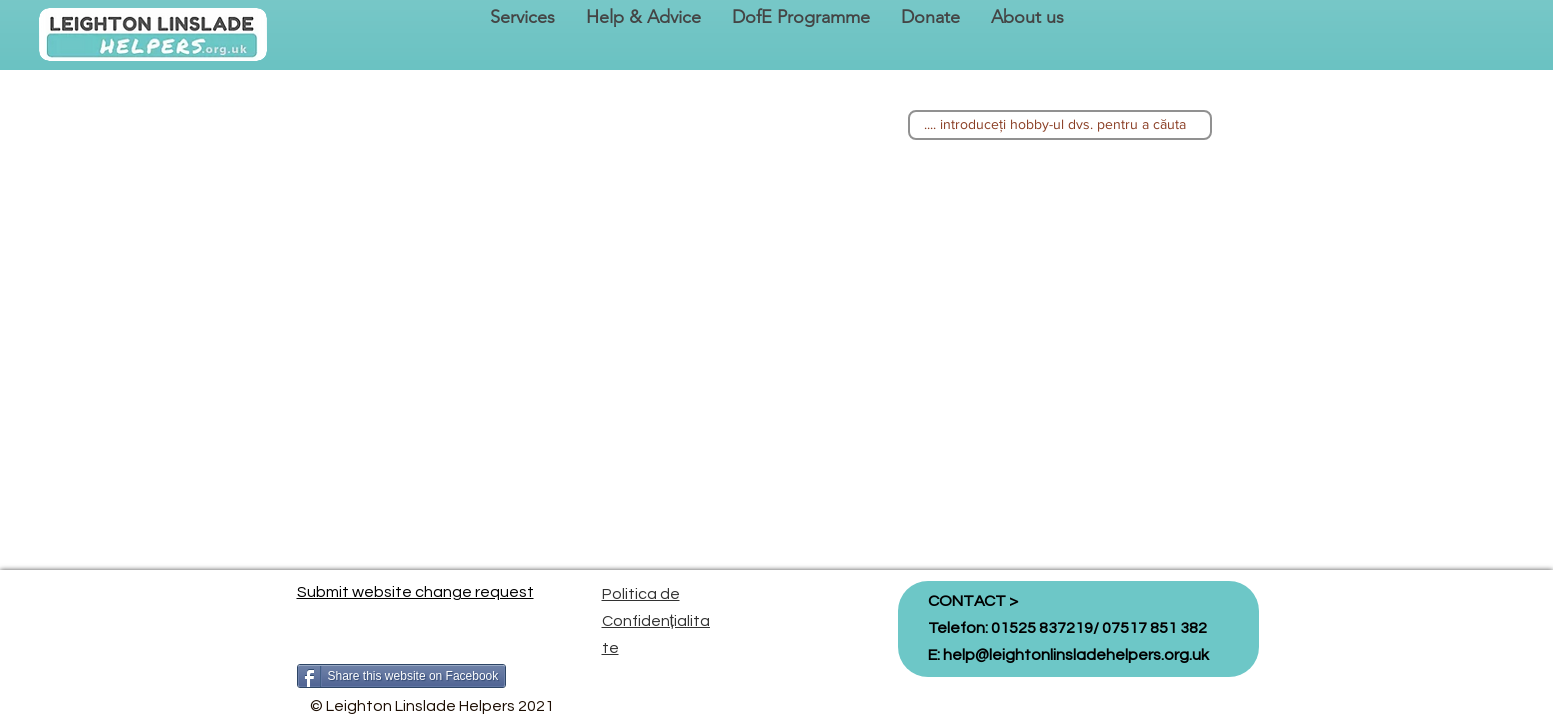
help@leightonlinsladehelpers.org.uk (1076, 655)
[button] (522, 17)
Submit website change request (415, 592)
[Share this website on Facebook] (402, 676)
